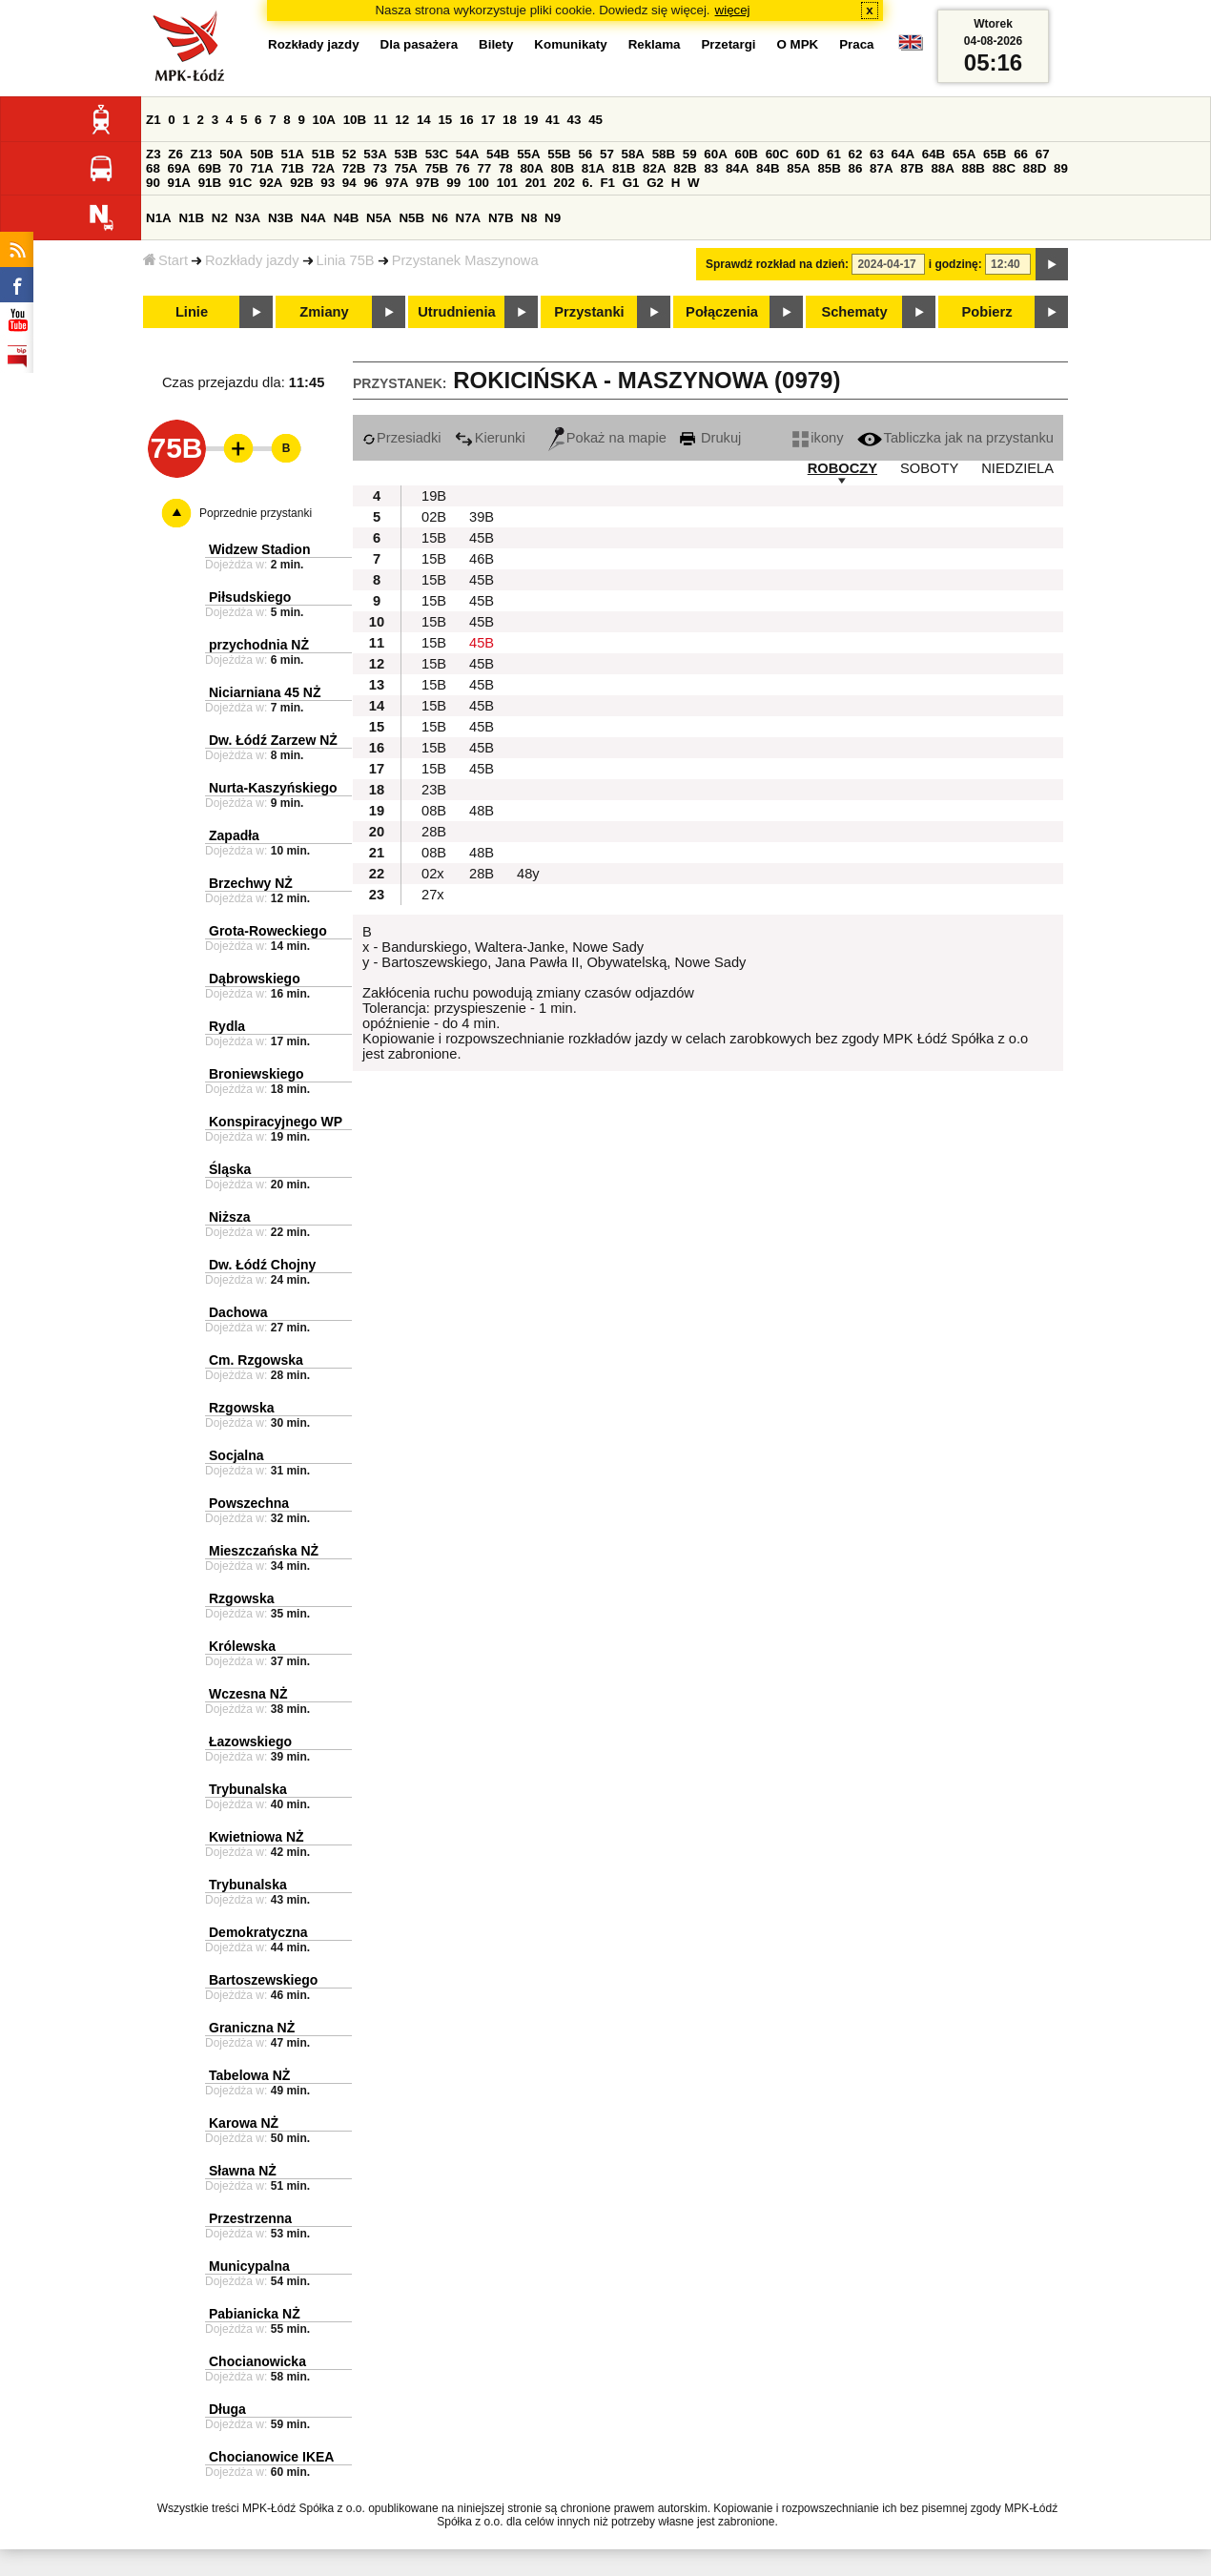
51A (292, 154)
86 (856, 168)
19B (433, 496)
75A (406, 168)
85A (798, 168)
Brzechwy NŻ (251, 883)
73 (380, 168)
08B (433, 810)
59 (690, 154)
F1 (607, 182)
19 (531, 120)
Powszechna (249, 1503)
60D (807, 154)
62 (856, 154)
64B (933, 154)
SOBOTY (929, 468)
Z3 (153, 154)
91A (179, 182)
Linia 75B (346, 260)
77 (484, 168)
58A (633, 154)
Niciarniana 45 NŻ (265, 692)
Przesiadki (401, 437)
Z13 (202, 154)
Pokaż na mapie (607, 437)
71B (292, 168)
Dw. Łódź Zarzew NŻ (273, 740)
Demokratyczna (258, 1932)
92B (301, 182)
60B (746, 154)
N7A (469, 218)
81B (623, 168)
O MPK (798, 44)
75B (436, 168)
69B (209, 168)
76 (463, 168)
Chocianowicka (257, 2361)
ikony (817, 437)
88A (942, 168)
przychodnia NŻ (259, 644)
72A (323, 168)
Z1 (153, 120)
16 (467, 120)
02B (433, 517)
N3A (248, 218)
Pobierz (987, 311)
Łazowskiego (250, 1741)
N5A (379, 218)
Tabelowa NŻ (249, 2075)
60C (777, 154)
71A (261, 168)
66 (1021, 154)
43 (574, 120)
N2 (220, 218)
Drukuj (710, 437)
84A (737, 168)
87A (881, 168)
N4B (346, 218)
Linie (191, 311)
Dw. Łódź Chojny (262, 1264)
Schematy (854, 311)
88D (1034, 168)
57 (607, 154)
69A (179, 168)
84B (767, 168)
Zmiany (323, 311)
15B (433, 538)
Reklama (654, 44)
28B (433, 831)
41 (552, 120)
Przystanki (589, 311)
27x (432, 894)
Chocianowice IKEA (271, 2456)
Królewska (242, 1646)
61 (834, 154)
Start (165, 260)
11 (381, 120)
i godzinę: (955, 264)
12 (402, 120)
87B (911, 168)
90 (153, 182)
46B (481, 559)
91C (240, 182)
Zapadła (234, 835)
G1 (631, 182)
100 (478, 182)
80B (562, 168)
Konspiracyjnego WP (275, 1121)
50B (261, 154)
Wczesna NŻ (248, 1693)
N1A (159, 218)
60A (715, 154)
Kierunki (490, 437)
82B (684, 168)
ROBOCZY (842, 468)
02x (432, 873)
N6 (440, 218)
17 (488, 120)
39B (481, 517)
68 (153, 168)
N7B (501, 218)
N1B (191, 218)
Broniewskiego (256, 1074)
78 (506, 168)
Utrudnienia (456, 311)
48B (481, 810)
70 (236, 168)
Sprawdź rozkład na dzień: (777, 264)
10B (354, 120)
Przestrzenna (250, 2218)
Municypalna (249, 2266)
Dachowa (238, 1312)
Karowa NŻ (243, 2123)
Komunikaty (570, 44)
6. (588, 182)
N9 (552, 218)
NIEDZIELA (1017, 468)
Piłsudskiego (250, 597)
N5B (411, 218)
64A (903, 154)
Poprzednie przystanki (255, 513)
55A (528, 154)
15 (445, 120)
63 (877, 154)
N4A (313, 218)
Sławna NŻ (243, 2170)
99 (453, 182)
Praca (856, 44)
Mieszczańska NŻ (263, 1550)
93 (327, 182)
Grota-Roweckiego (268, 930)
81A (593, 168)
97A (396, 182)
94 (349, 182)
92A (270, 182)
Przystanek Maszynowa (465, 260)
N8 (529, 218)
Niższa (230, 1217)
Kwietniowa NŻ (256, 1836)
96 (370, 182)
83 (711, 168)
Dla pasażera (419, 44)
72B (353, 168)
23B (433, 789)
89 (1061, 168)
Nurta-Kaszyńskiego (273, 787)
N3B (281, 218)
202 (564, 182)
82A (654, 168)
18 (510, 120)
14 (424, 120)
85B (828, 168)
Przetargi (728, 44)
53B (406, 154)
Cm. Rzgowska (256, 1360)
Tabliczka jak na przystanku (955, 437)
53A (374, 154)
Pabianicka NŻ (254, 2313)
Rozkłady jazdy (252, 260)
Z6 (175, 154)
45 (595, 120)
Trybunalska (248, 1789)
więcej (732, 10)
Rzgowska (241, 1407)
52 (349, 154)
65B (994, 154)
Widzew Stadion (259, 549)
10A (324, 120)
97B (427, 182)
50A (230, 154)
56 (585, 154)
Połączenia (722, 311)
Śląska (230, 1169)
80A (531, 168)
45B (481, 538)
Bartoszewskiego (263, 1980)
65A (964, 154)
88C (1004, 168)
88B (973, 168)
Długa (227, 2409)
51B (323, 154)
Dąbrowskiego (254, 978)
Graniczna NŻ (252, 2027)
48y (528, 873)
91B (209, 182)
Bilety (496, 44)
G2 (655, 182)
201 (535, 182)
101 (507, 182)
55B (558, 154)
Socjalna (236, 1455)
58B (663, 154)
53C (436, 154)
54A (467, 154)
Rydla (227, 1026)
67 (1043, 154)
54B (497, 154)
